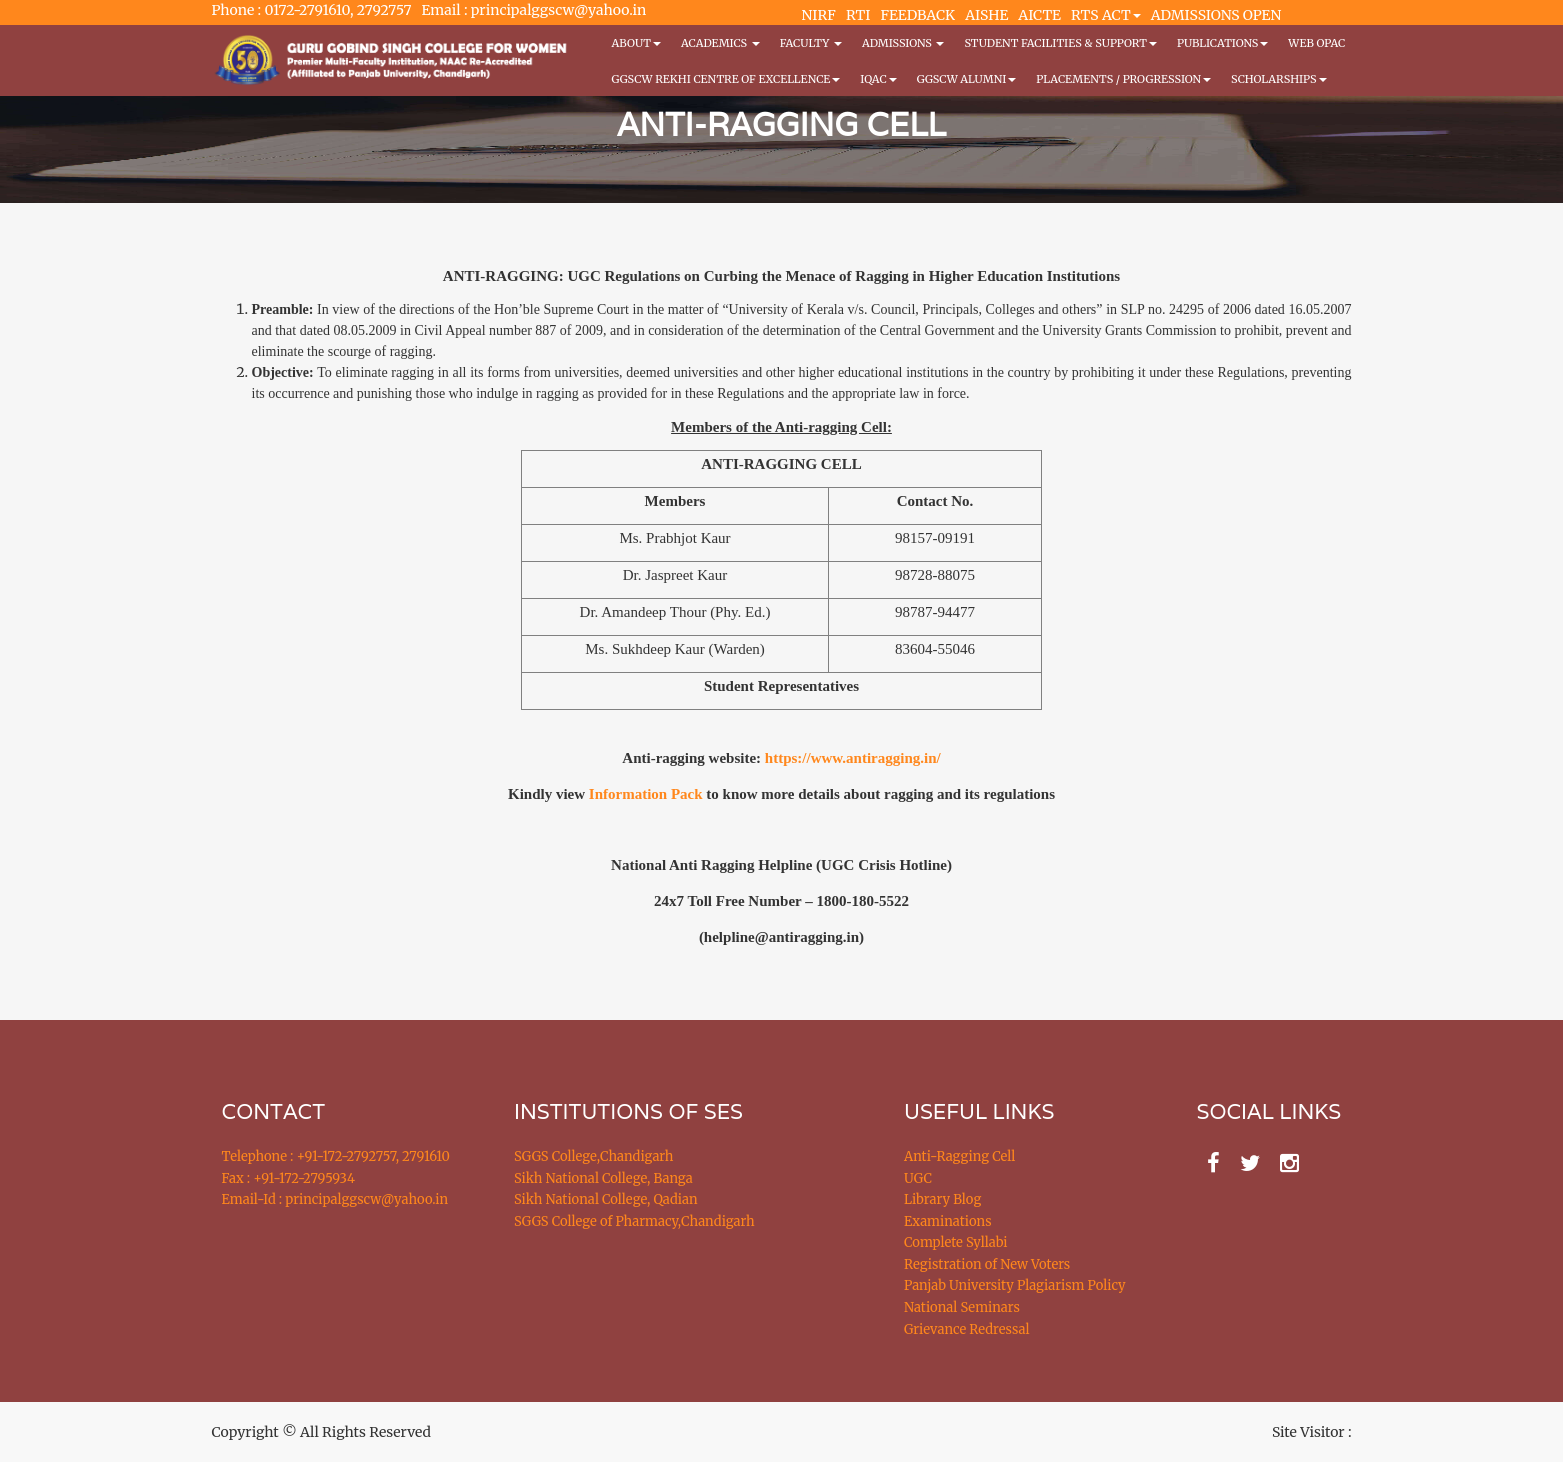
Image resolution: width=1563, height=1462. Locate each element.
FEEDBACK (917, 15)
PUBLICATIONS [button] (1222, 43)
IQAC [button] (878, 79)
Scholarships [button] (1279, 79)
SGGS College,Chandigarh (593, 1156)
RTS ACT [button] (1106, 15)
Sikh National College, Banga (603, 1178)
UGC (918, 1178)
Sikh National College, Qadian (606, 1199)
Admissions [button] (903, 43)
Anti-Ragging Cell (959, 1156)
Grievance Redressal (967, 1329)
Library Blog (942, 1199)
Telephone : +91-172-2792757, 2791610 (336, 1156)
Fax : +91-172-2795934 (288, 1178)
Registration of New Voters (987, 1264)
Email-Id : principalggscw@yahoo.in (335, 1199)
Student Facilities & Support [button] (1060, 43)
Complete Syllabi (956, 1242)
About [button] (636, 43)
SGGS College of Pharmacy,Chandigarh (634, 1221)
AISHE (986, 15)
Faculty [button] (811, 43)
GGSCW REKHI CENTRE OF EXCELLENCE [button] (726, 79)
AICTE (1039, 15)
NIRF (819, 15)
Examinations (948, 1221)
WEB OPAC (1316, 43)
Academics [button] (720, 43)
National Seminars (962, 1307)
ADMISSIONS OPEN (1216, 15)
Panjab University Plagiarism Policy (1015, 1285)
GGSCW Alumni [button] (967, 79)
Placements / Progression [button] (1123, 79)
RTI (858, 15)
